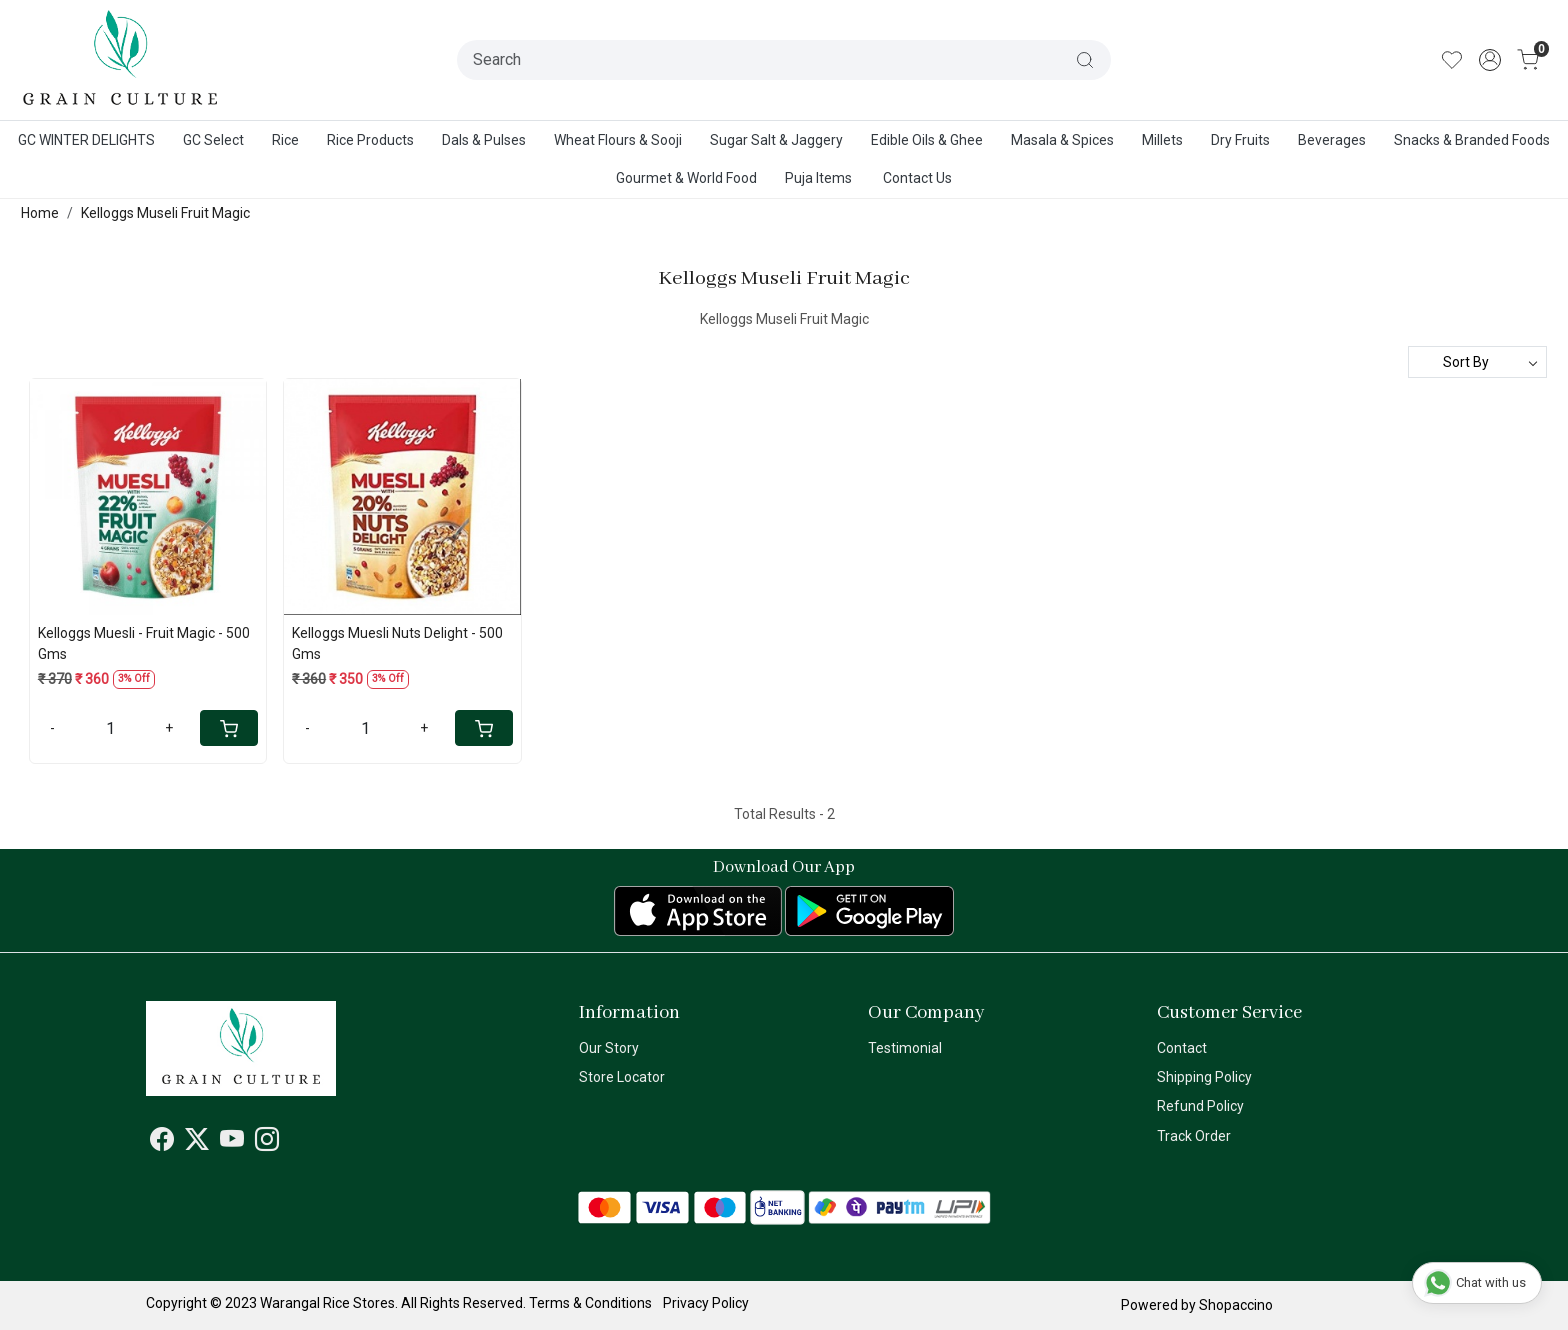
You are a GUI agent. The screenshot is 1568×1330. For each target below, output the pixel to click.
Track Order (1194, 1136)
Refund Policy (1200, 1106)
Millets (1162, 140)
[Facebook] (162, 1143)
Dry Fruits (1240, 140)
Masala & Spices (1062, 140)
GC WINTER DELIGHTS (86, 140)
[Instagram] (267, 1143)
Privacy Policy (706, 1303)
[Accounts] (1490, 60)
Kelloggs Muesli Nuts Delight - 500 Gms (397, 643)
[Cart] (229, 728)
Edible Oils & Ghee (927, 140)
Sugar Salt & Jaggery (776, 140)
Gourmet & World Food (686, 178)
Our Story (609, 1048)
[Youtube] (232, 1143)
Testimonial (905, 1048)
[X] (197, 1143)
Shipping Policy (1204, 1077)
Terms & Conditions (590, 1303)
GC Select (213, 140)
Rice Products (370, 140)
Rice (285, 140)
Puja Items (818, 178)
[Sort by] (1477, 362)
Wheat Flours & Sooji (618, 140)
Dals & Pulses (484, 140)
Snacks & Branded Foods (1472, 140)
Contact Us (917, 178)
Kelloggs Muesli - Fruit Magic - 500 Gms (144, 643)
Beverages (1332, 140)
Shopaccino (1236, 1305)
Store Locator (622, 1077)
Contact (1182, 1048)
